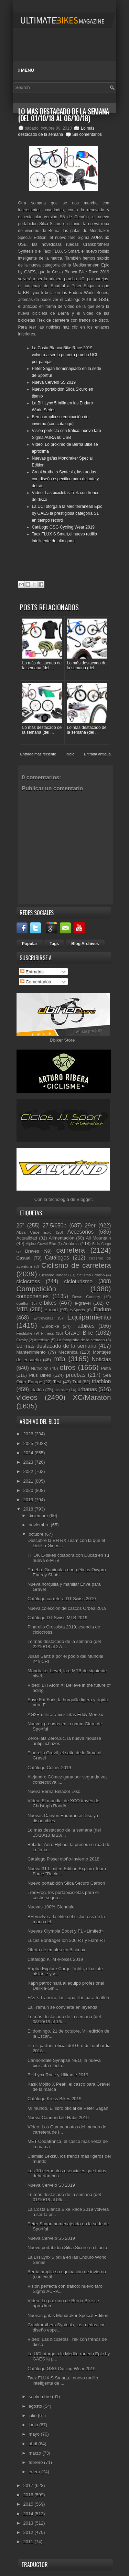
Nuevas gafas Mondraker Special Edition (68, 2315)
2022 (29, 1471)
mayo (35, 2434)
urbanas (87, 1389)
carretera (70, 1250)
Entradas (32, 971)
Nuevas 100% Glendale (51, 1907)
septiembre (40, 2396)
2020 (29, 1490)
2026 (29, 1433)
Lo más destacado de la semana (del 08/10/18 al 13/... (64, 2019)
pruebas (75, 1375)
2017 (29, 2485)
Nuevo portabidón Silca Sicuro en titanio (67, 2247)
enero (35, 2471)
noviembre (40, 1524)
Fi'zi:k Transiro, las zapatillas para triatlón (68, 1997)
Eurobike (50, 1326)
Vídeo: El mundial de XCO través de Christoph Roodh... (63, 1803)
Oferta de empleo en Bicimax (56, 1949)
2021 (29, 1481)
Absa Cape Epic (34, 1232)
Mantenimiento (31, 1352)
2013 (29, 2523)
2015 (29, 2504)
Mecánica (68, 1352)
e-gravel (83, 1303)
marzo (35, 2453)
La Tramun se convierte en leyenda (62, 2007)
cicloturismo (78, 1281)
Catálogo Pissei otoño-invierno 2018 (63, 1859)
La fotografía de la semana (81, 1339)
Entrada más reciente (38, 754)
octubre (37, 1534)
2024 (29, 1452)
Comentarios (35, 981)
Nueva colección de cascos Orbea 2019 (67, 1608)
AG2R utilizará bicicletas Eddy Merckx (65, 1714)
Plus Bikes (40, 1375)
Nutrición (39, 1368)
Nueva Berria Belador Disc (54, 1791)
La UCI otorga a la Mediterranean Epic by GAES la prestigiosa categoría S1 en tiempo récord (67, 513)
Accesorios (80, 1232)
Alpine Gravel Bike (41, 1244)
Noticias (101, 1359)
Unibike (61, 1389)
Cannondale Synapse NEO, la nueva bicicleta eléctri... (64, 2063)
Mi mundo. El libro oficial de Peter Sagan (68, 2108)
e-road (51, 1309)
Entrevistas (44, 1318)
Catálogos (57, 1258)
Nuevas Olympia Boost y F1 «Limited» (66, 1931)
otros (67, 1367)
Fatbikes (84, 1326)
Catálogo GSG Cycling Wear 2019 (63, 527)
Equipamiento (89, 1317)
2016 (29, 2494)
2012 (29, 2532)
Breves (32, 1251)
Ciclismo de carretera (76, 1265)
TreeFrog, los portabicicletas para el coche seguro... (63, 1895)
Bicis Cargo (101, 1244)
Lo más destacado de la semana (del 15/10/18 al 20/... (64, 1832)
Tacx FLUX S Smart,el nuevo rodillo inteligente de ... (63, 2380)
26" (20, 1226)
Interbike (42, 1339)
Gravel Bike (79, 1333)
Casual (23, 1258)
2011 (29, 2541)
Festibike (25, 1333)
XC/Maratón (92, 1397)
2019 (29, 1499)
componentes (33, 1296)
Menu (26, 70)
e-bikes (47, 1303)
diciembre (39, 1515)
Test (57, 1381)
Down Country (86, 1296)
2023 (29, 1462)
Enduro (102, 1309)
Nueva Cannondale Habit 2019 (58, 2117)
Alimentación (61, 1238)
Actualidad (27, 1238)
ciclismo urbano (91, 1275)
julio (33, 2415)
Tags (54, 943)
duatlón (23, 1303)
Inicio (70, 754)
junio (34, 2424)
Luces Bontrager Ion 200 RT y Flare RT (67, 1940)
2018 (29, 1509)
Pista (106, 1368)
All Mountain (98, 1238)
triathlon (101, 1381)
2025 (29, 1443)
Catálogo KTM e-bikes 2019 (55, 1959)
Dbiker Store (62, 1040)
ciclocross (28, 1281)
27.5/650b (54, 1226)
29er (90, 1226)
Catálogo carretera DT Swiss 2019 (62, 1598)
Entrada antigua (97, 754)
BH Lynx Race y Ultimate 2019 (58, 2074)
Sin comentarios (87, 134)
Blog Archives (85, 943)
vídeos (27, 1397)
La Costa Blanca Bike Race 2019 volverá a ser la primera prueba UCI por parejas (64, 354)
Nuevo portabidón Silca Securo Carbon (66, 1883)
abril (33, 2443)
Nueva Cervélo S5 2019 (54, 382)
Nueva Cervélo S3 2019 (51, 2185)
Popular (29, 943)
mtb (59, 1359)
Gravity (22, 1340)
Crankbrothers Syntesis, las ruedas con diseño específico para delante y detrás (65, 479)
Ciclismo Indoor (53, 1275)
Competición (36, 1289)
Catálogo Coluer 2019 (49, 1767)
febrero (36, 2462)
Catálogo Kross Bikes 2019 (55, 2098)
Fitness (47, 1333)
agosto (36, 2406)
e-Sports (77, 1309)
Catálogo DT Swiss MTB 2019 (57, 1617)
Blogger (84, 1199)
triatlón (37, 1389)
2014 (29, 2513)
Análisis (71, 1243)
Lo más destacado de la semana (57, 1346)
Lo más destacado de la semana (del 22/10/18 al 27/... (64, 1644)
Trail (76, 1381)
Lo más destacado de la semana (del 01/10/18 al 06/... (64, 2197)
